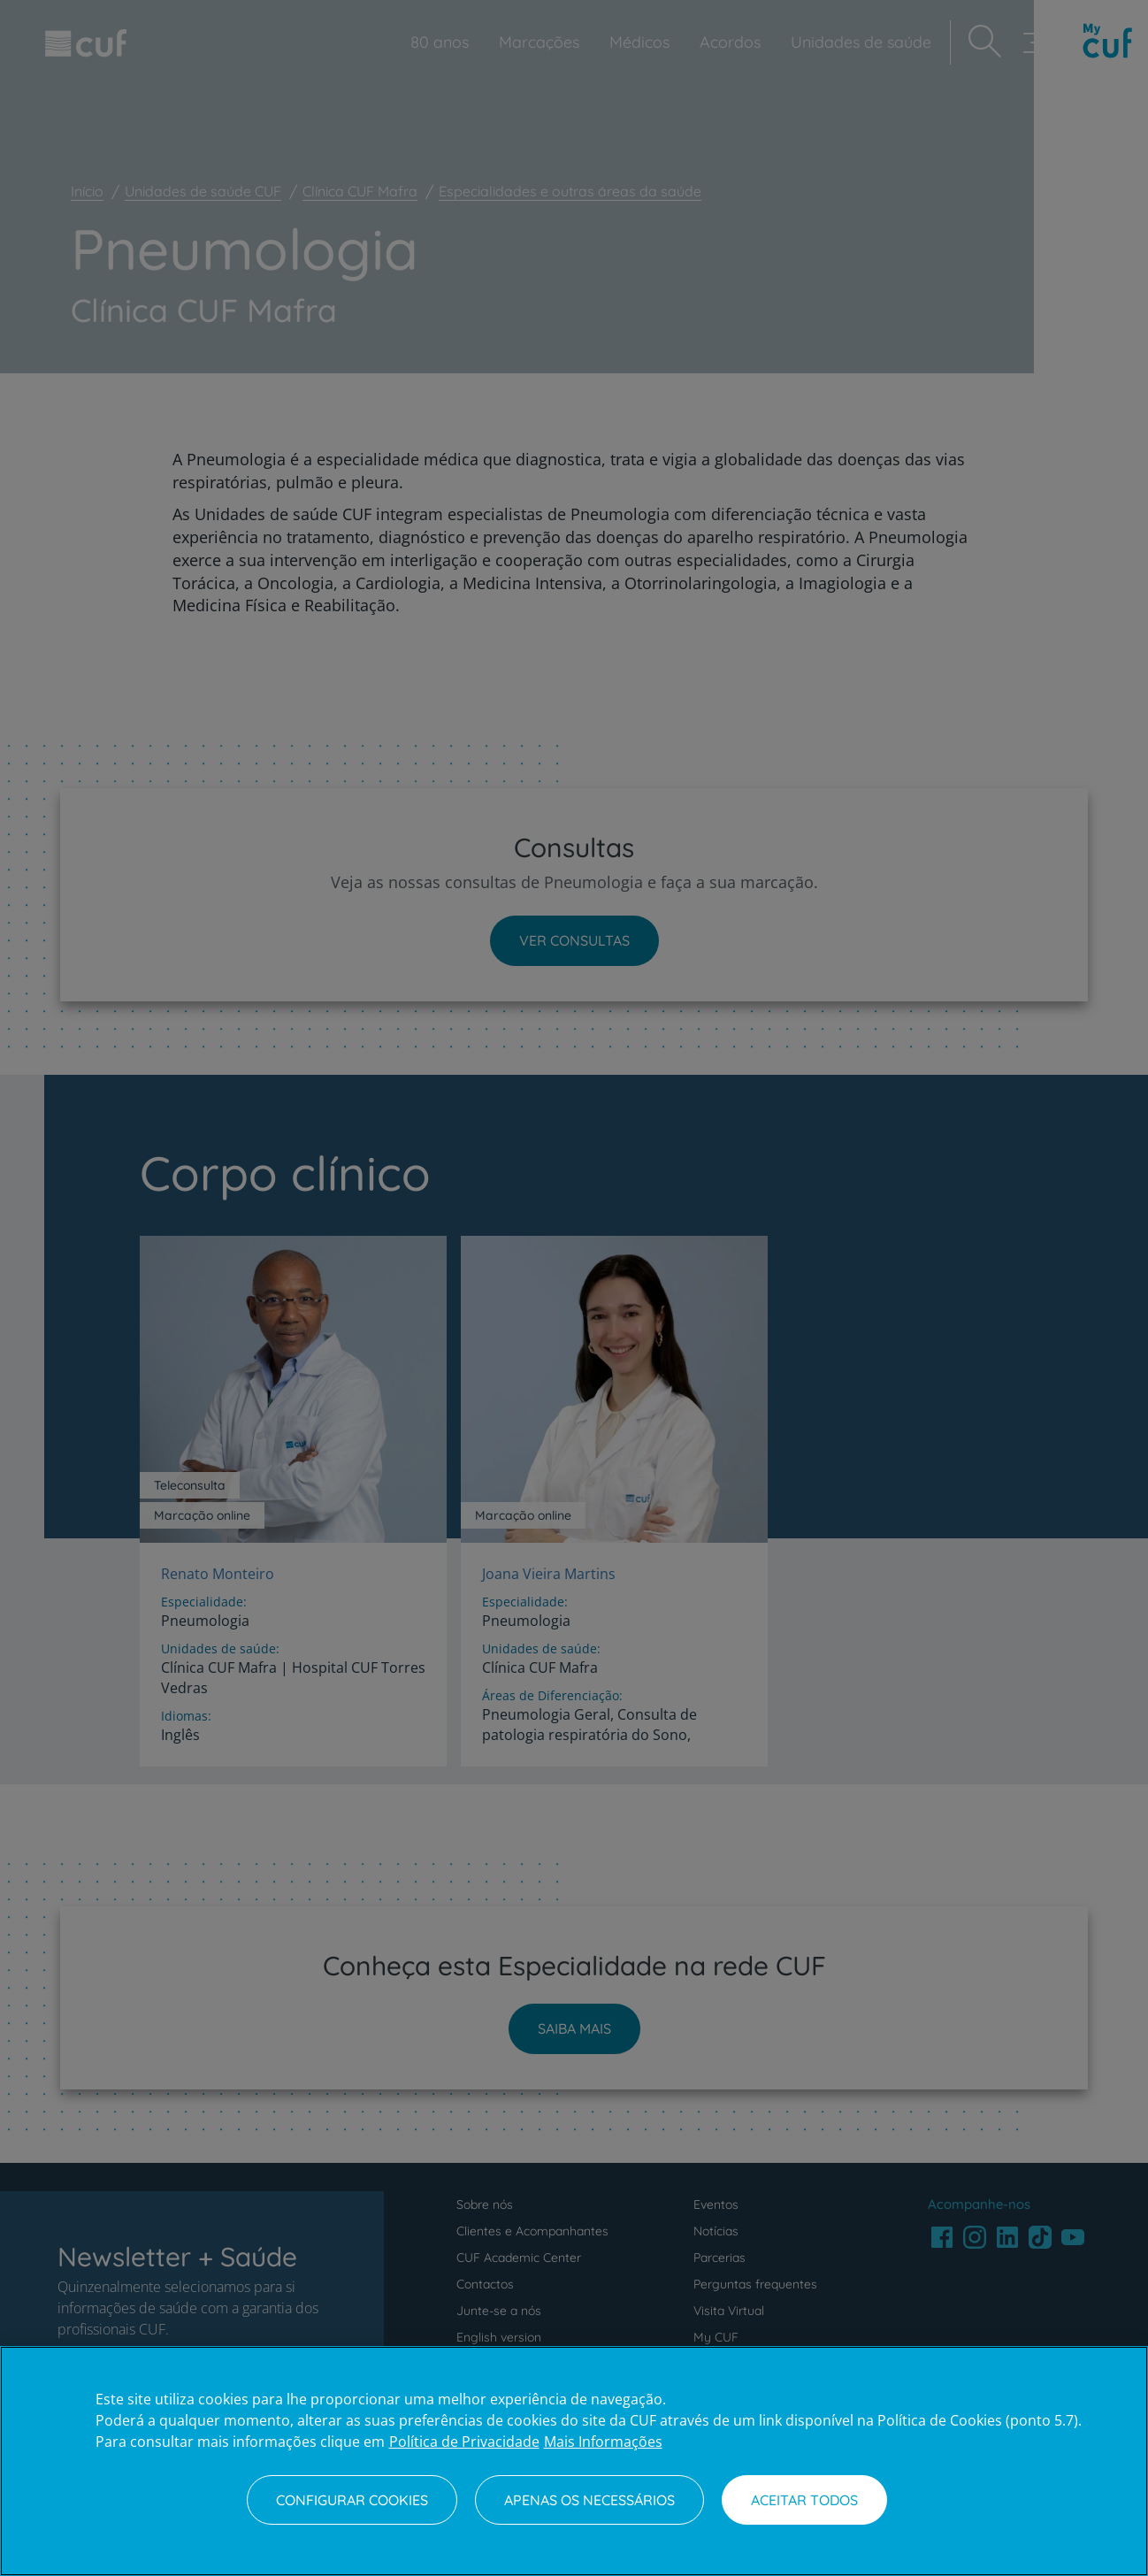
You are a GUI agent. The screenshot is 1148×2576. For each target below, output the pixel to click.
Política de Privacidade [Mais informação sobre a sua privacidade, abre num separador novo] (464, 2441)
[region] (574, 2461)
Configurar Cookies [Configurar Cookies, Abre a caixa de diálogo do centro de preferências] (352, 2500)
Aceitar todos (804, 2500)
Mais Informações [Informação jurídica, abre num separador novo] (603, 2441)
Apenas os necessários (589, 2500)
